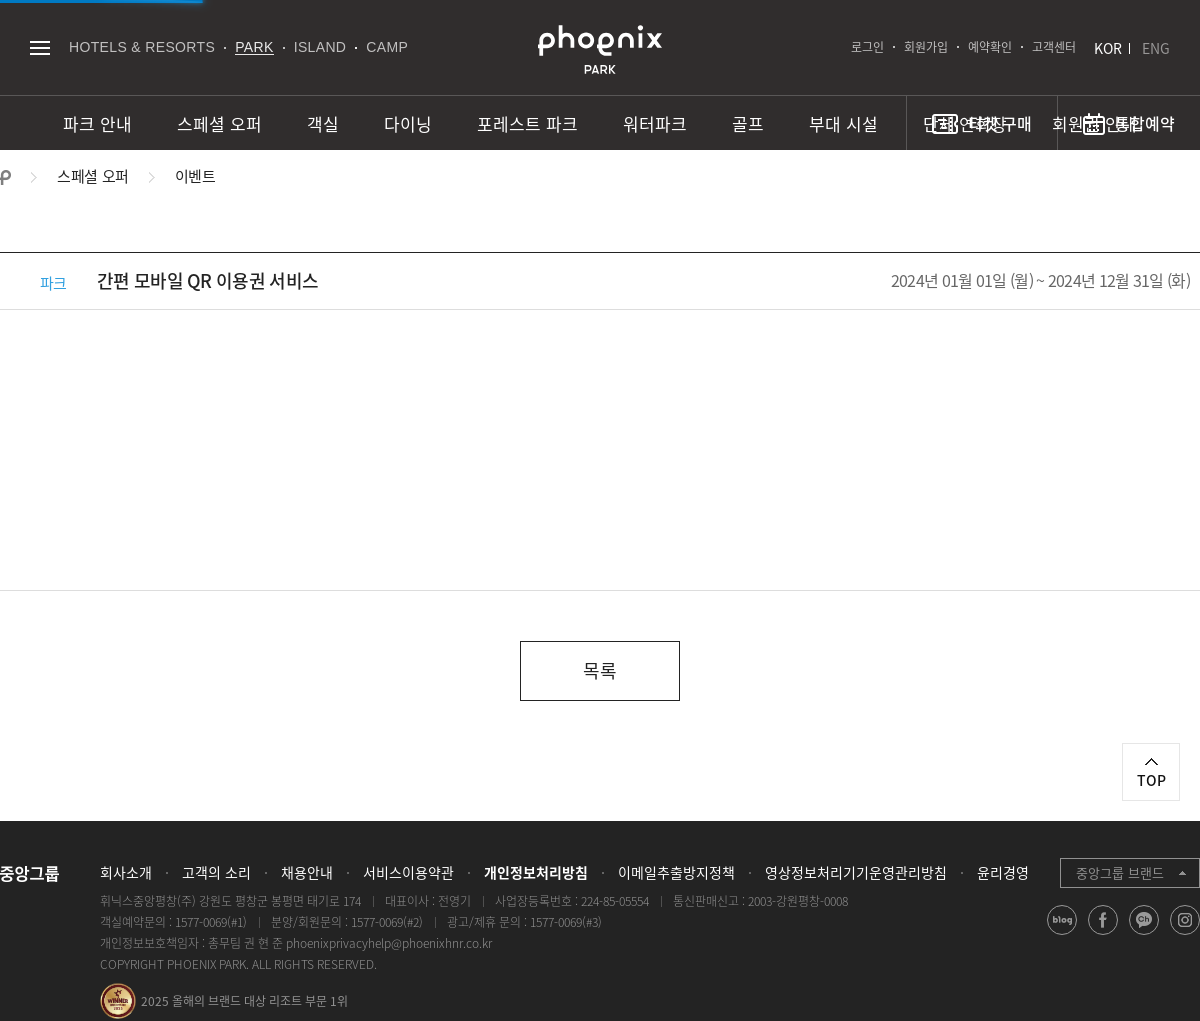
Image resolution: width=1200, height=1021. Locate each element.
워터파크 (655, 123)
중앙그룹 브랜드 (1120, 872)
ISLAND (320, 47)
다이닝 (408, 123)
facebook (1103, 934)
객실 (323, 123)
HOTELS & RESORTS (142, 47)
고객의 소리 (216, 872)
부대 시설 (843, 123)
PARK (254, 47)
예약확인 (990, 47)
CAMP (387, 47)
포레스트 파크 (527, 123)
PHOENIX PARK (600, 50)
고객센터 (1054, 47)
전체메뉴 (39, 47)
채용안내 (307, 872)
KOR (1108, 48)
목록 (599, 670)
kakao (1144, 934)
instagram (1185, 934)
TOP (1151, 780)
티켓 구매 (1000, 123)
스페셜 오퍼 (219, 123)
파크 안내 (97, 123)
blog (1062, 934)
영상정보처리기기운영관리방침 (856, 872)
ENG (1156, 48)
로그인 (867, 47)
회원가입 (926, 47)
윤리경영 (1003, 872)
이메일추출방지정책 (676, 872)
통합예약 (1145, 123)
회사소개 (126, 872)
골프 (748, 123)
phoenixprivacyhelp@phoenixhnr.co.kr (389, 943)
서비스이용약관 (408, 872)
